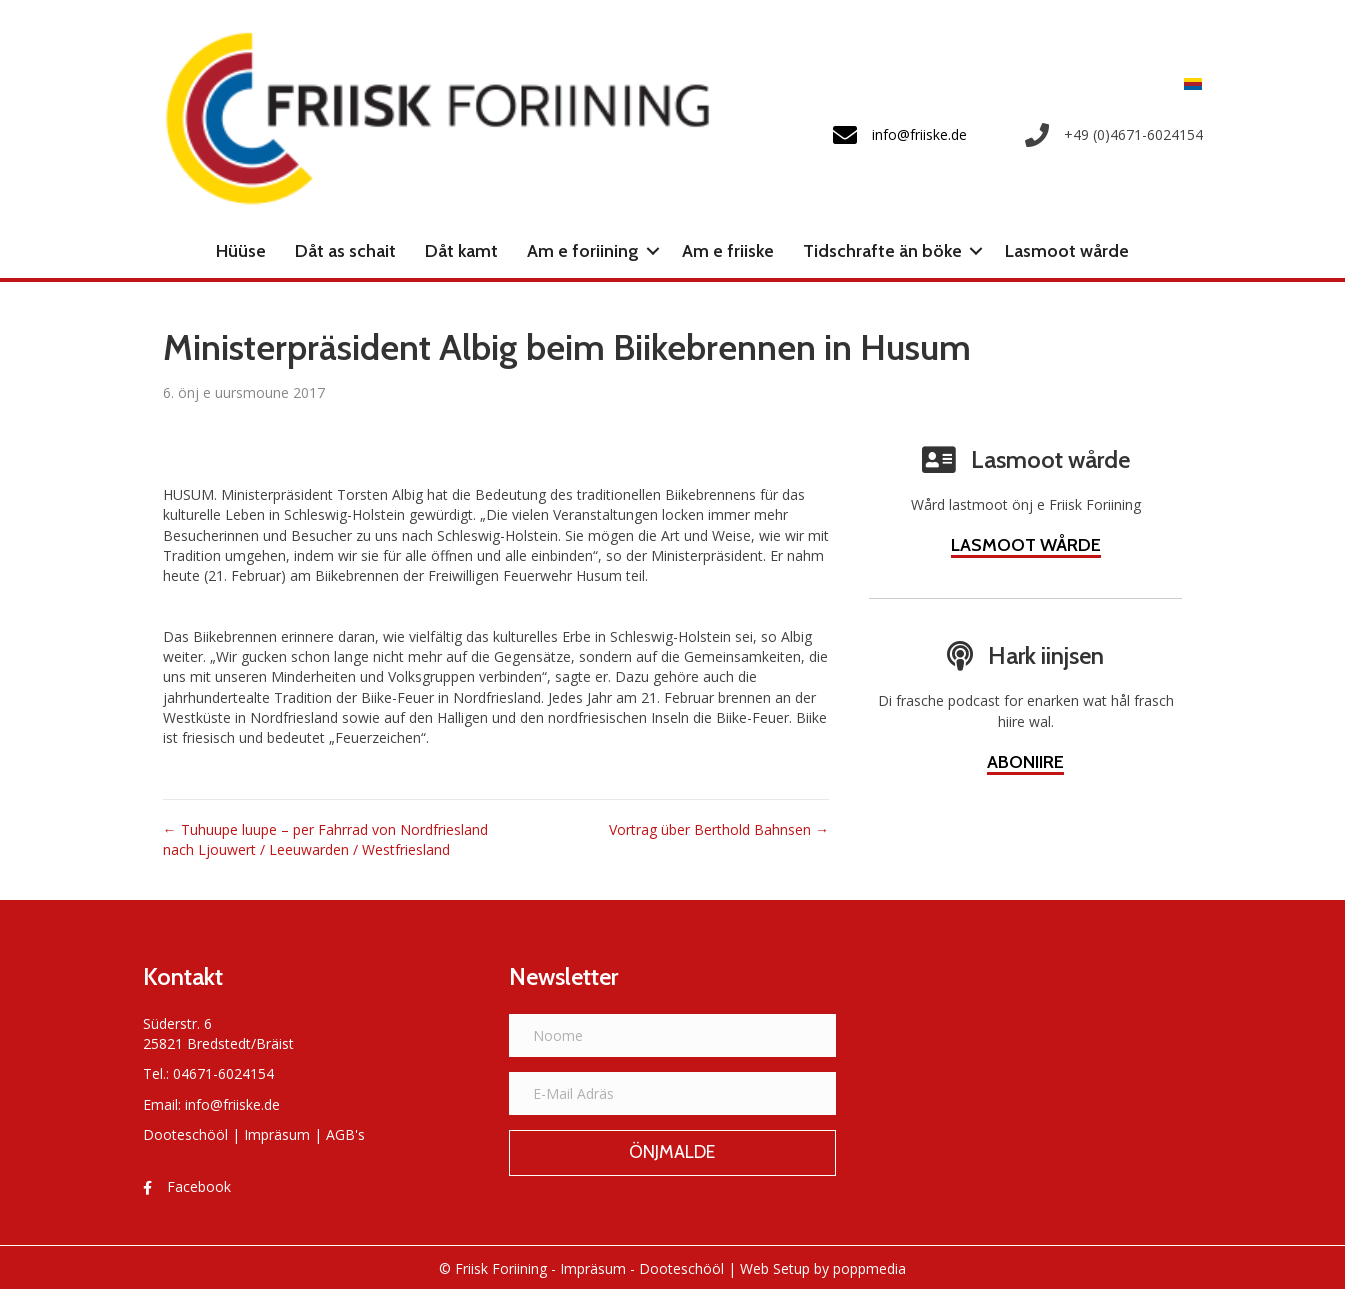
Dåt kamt (461, 251)
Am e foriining (583, 251)
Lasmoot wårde (1067, 251)
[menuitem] (1188, 83)
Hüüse (241, 251)
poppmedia (869, 1268)
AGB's (345, 1134)
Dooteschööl (185, 1134)
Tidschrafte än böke (882, 251)
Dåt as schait (345, 251)
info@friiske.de (232, 1104)
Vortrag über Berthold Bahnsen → (719, 829)
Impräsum (277, 1134)
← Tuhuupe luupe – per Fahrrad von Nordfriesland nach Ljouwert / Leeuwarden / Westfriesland (325, 839)
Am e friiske (728, 251)
